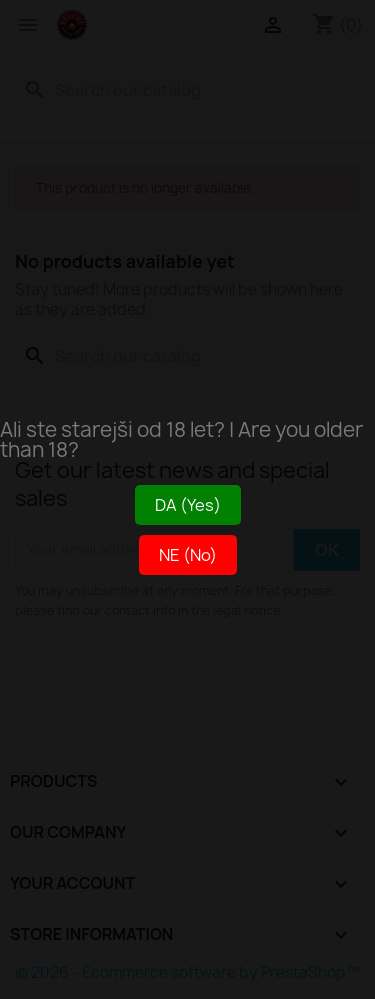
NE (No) (188, 555)
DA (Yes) (188, 505)
